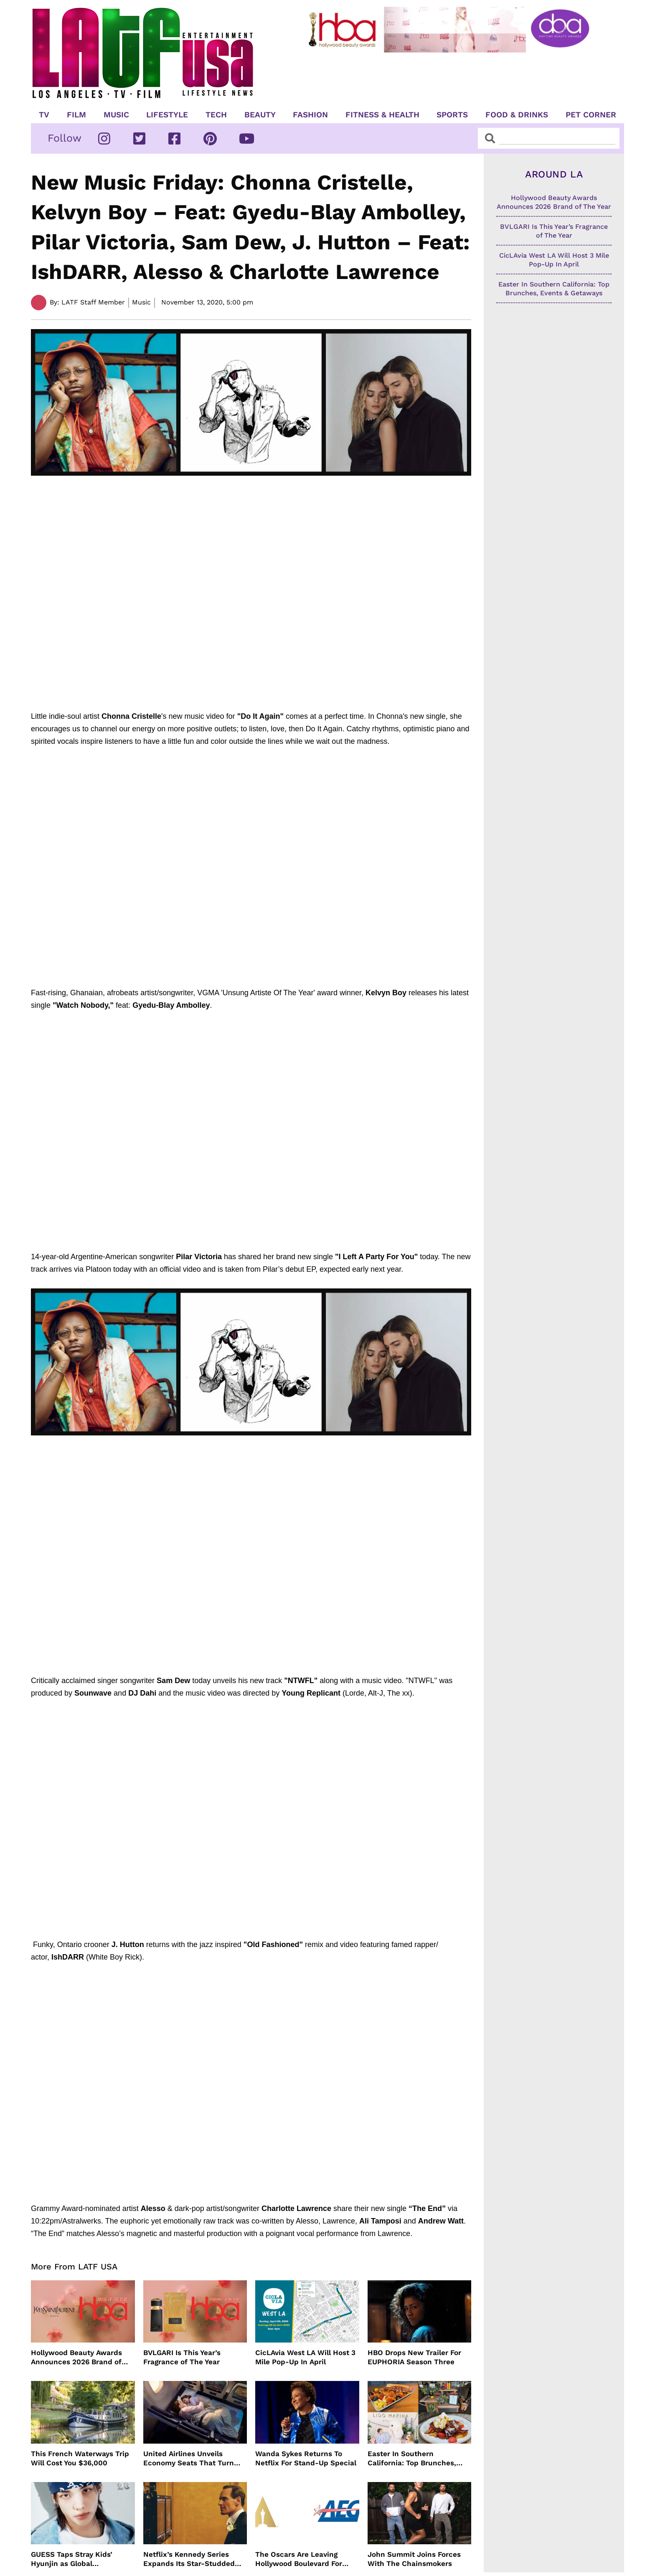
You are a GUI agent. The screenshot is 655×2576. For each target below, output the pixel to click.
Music (116, 115)
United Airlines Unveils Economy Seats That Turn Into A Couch (188, 2458)
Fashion (310, 115)
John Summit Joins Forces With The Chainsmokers (414, 2559)
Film (76, 115)
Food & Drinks (516, 115)
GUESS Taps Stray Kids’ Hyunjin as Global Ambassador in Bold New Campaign (75, 2559)
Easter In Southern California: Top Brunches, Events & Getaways (412, 2458)
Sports (452, 115)
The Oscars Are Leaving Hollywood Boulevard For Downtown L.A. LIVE (298, 2559)
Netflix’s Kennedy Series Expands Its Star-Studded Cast (189, 2559)
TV (44, 115)
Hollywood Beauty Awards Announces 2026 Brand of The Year (76, 2357)
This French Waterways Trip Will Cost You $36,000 (80, 2458)
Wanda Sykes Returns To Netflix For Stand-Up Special (305, 2458)
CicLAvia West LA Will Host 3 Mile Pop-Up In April (305, 2357)
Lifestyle (167, 115)
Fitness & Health (382, 115)
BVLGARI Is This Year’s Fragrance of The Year (182, 2357)
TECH (216, 115)
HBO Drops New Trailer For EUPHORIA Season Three (414, 2357)
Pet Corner (591, 115)
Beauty (260, 115)
